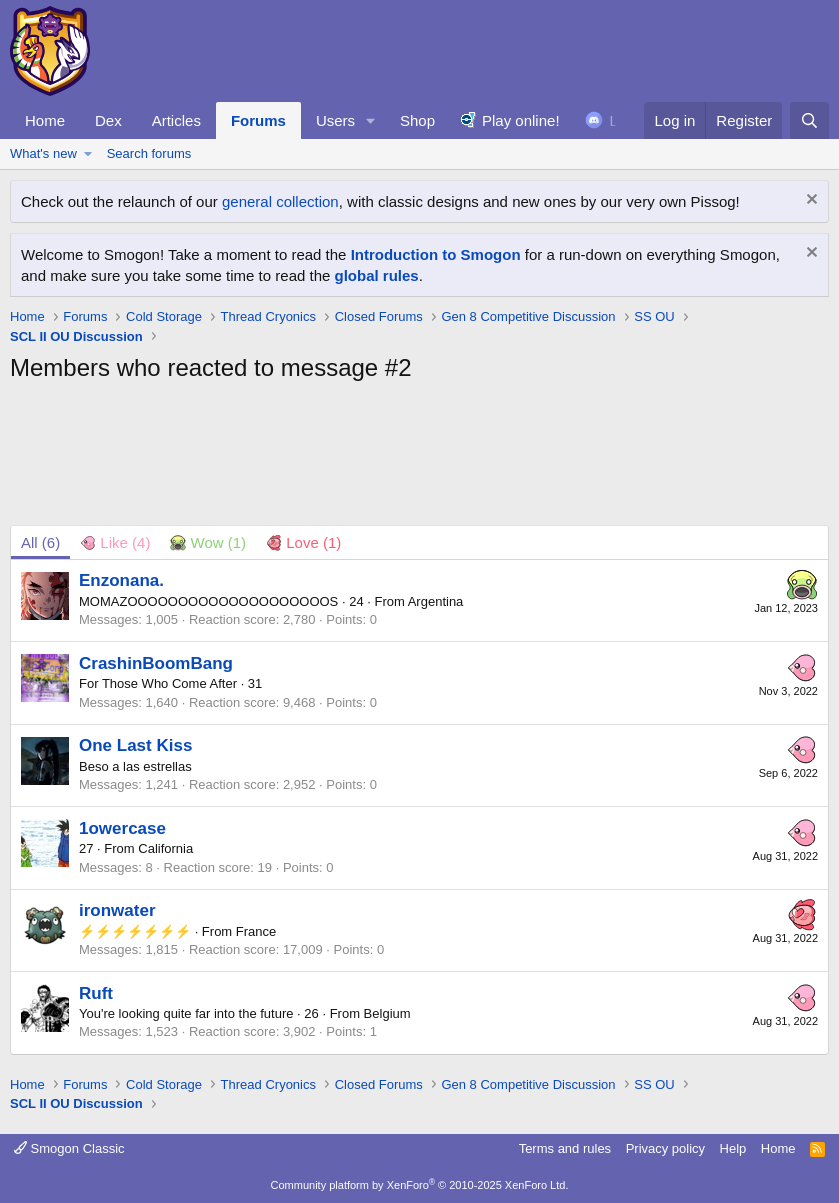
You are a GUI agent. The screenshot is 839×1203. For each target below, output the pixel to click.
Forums (258, 120)
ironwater (117, 910)
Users (335, 120)
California (165, 848)
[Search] (809, 120)
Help (733, 1148)
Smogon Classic (69, 1148)
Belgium (387, 1013)
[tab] (115, 542)
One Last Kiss (135, 745)
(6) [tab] (40, 542)
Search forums (149, 153)
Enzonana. (121, 580)
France (256, 931)
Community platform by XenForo (420, 1185)
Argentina (436, 601)
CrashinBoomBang (156, 663)
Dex (108, 120)
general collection (280, 201)
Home (45, 120)
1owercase (122, 828)
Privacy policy (665, 1148)
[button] (371, 120)
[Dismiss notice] (809, 201)
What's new (43, 153)
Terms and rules (565, 1148)
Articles (176, 120)
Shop (417, 120)
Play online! (521, 120)
